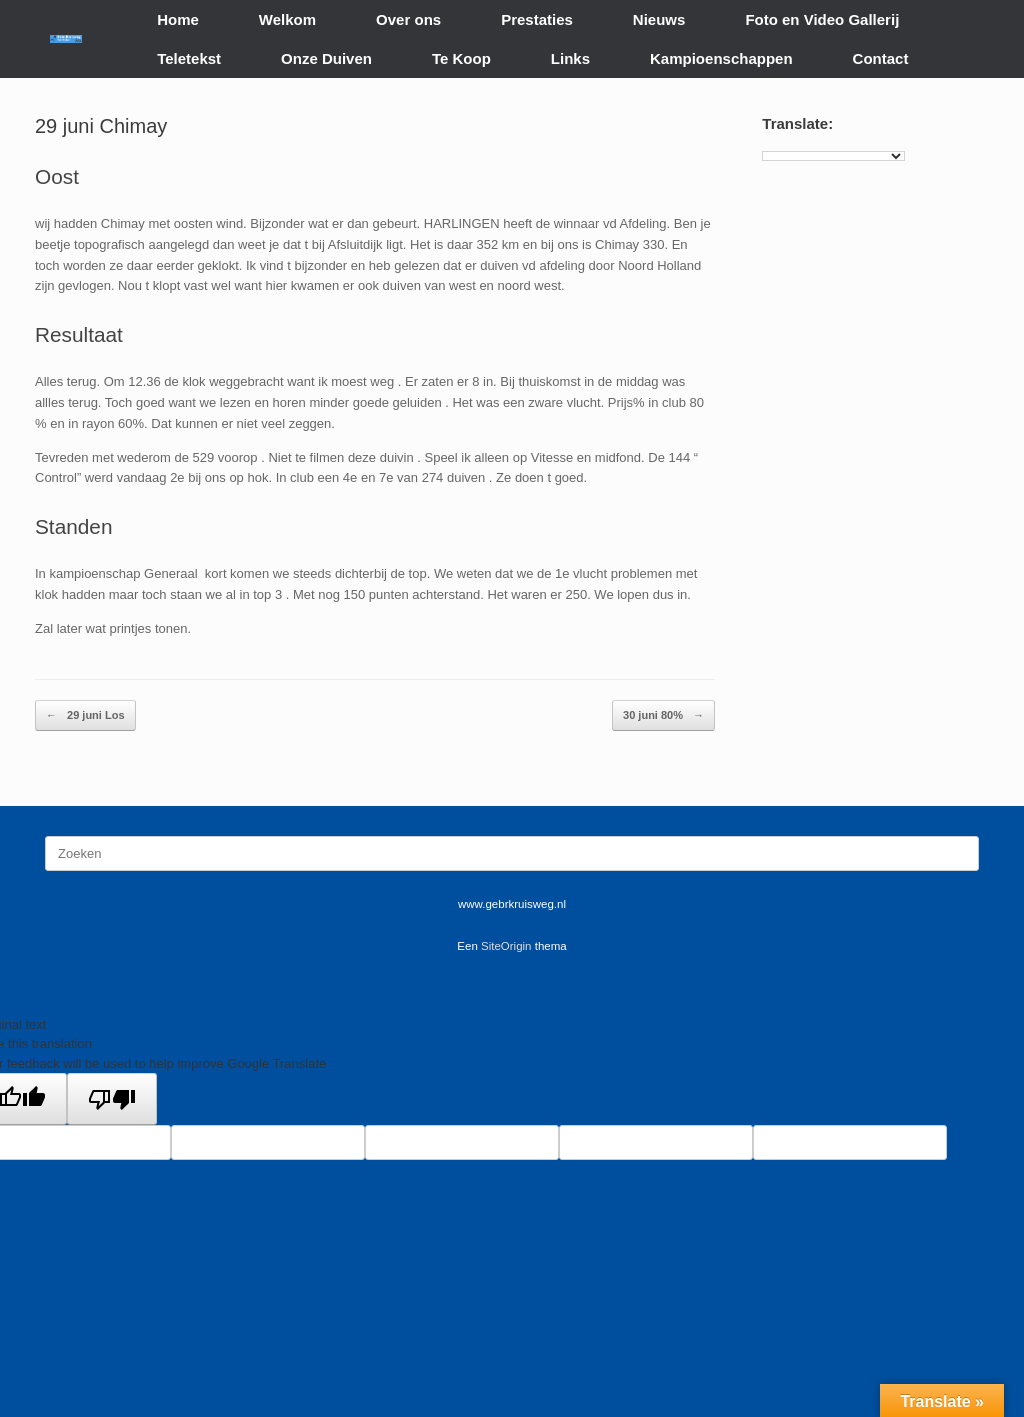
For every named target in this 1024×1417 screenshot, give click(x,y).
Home (178, 19)
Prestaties (537, 19)
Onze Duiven (326, 58)
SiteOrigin (506, 946)
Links (570, 58)
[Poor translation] (112, 1099)
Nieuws (659, 19)
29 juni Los (85, 715)
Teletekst (189, 58)
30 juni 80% (663, 715)
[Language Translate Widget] (833, 156)
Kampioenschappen (721, 58)
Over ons (408, 19)
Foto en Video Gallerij (822, 19)
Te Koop (461, 58)
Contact (881, 58)
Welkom (287, 19)
